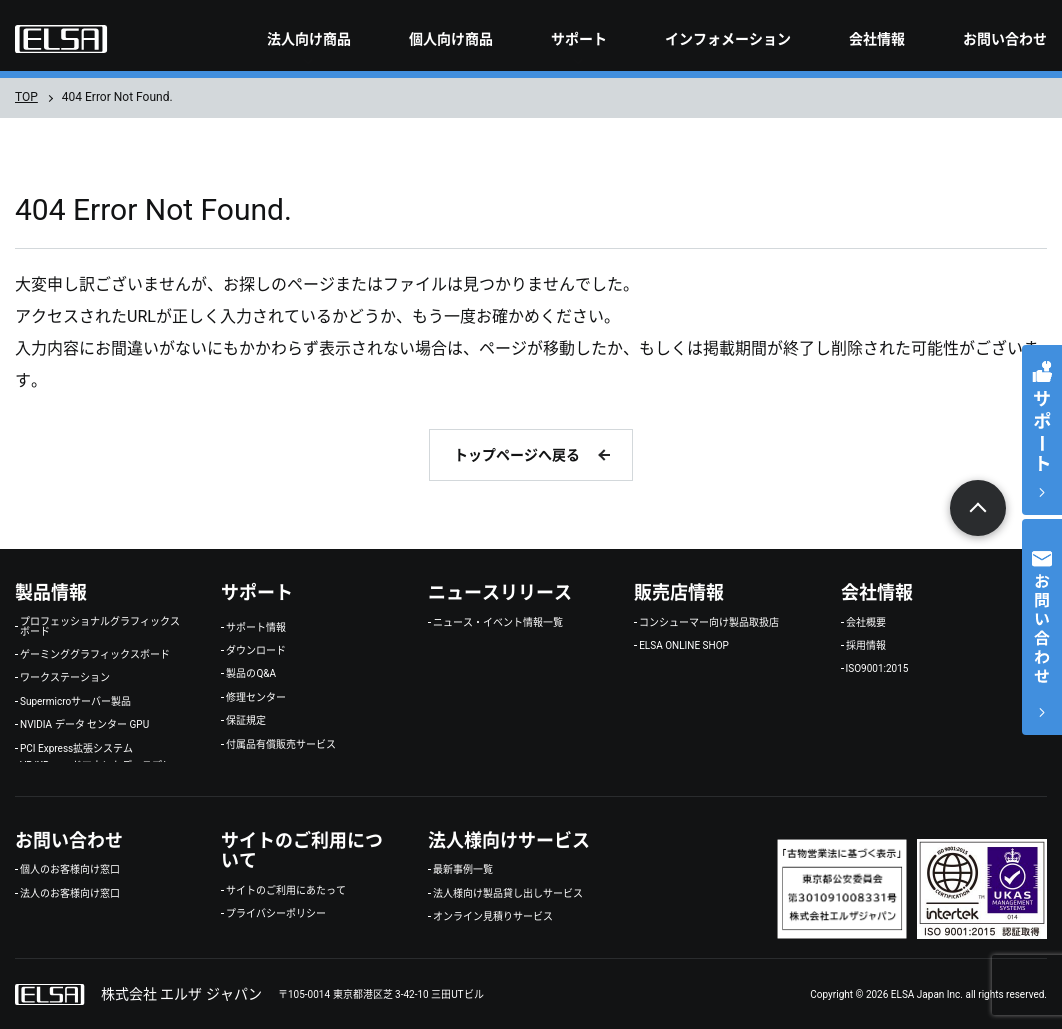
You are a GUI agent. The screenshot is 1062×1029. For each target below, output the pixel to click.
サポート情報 (256, 628)
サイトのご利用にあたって (286, 891)
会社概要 (866, 623)
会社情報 (877, 39)
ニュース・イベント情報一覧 (498, 623)
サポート (579, 39)
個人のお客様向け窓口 (70, 870)
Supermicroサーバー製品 (75, 702)
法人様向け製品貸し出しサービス (508, 894)
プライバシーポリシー (276, 914)
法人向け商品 (309, 39)
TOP (26, 97)
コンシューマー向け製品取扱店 (709, 623)
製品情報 (51, 592)
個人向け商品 (451, 39)
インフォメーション (728, 39)
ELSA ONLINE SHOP (684, 646)
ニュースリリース (500, 592)
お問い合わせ (1005, 39)
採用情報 (866, 646)
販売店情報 (679, 592)
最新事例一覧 (463, 870)
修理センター (256, 698)
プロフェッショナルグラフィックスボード (100, 627)
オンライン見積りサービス (493, 917)
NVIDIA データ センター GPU (84, 725)
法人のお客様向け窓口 (70, 894)
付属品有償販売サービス (281, 745)
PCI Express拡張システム (76, 749)
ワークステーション (65, 678)
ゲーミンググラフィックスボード (95, 655)
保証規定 (246, 721)
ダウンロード (256, 651)
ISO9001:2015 (877, 669)
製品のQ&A (251, 674)
